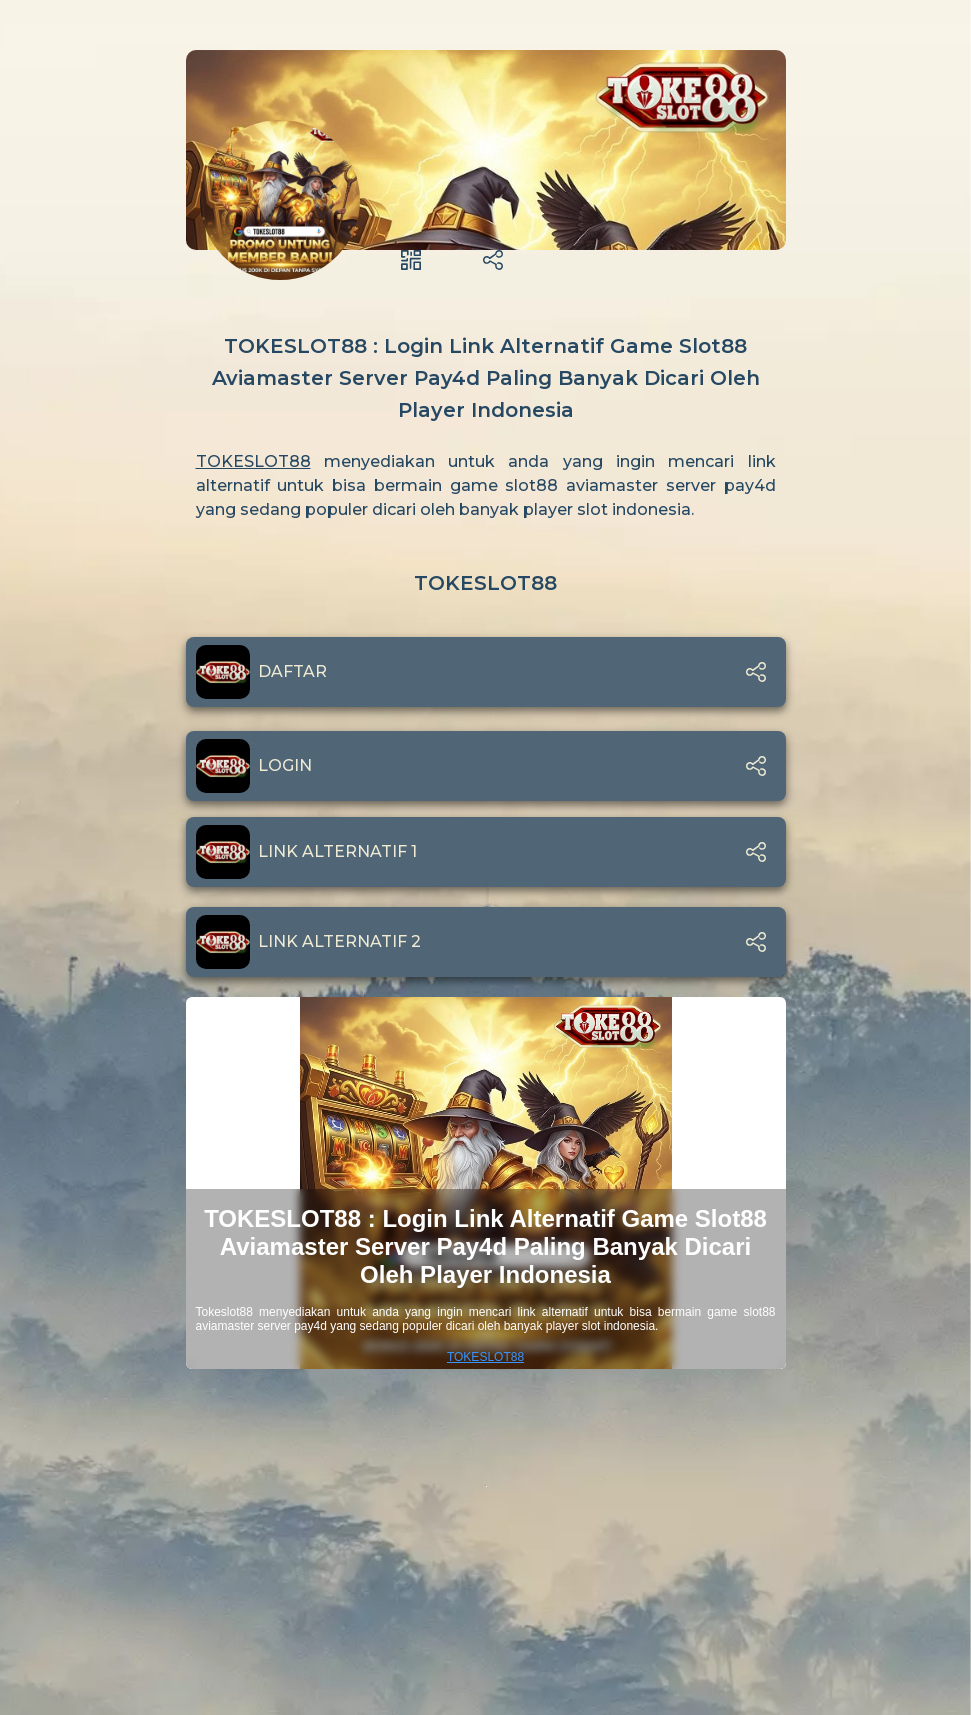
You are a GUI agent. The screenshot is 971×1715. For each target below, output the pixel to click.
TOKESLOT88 (253, 461)
